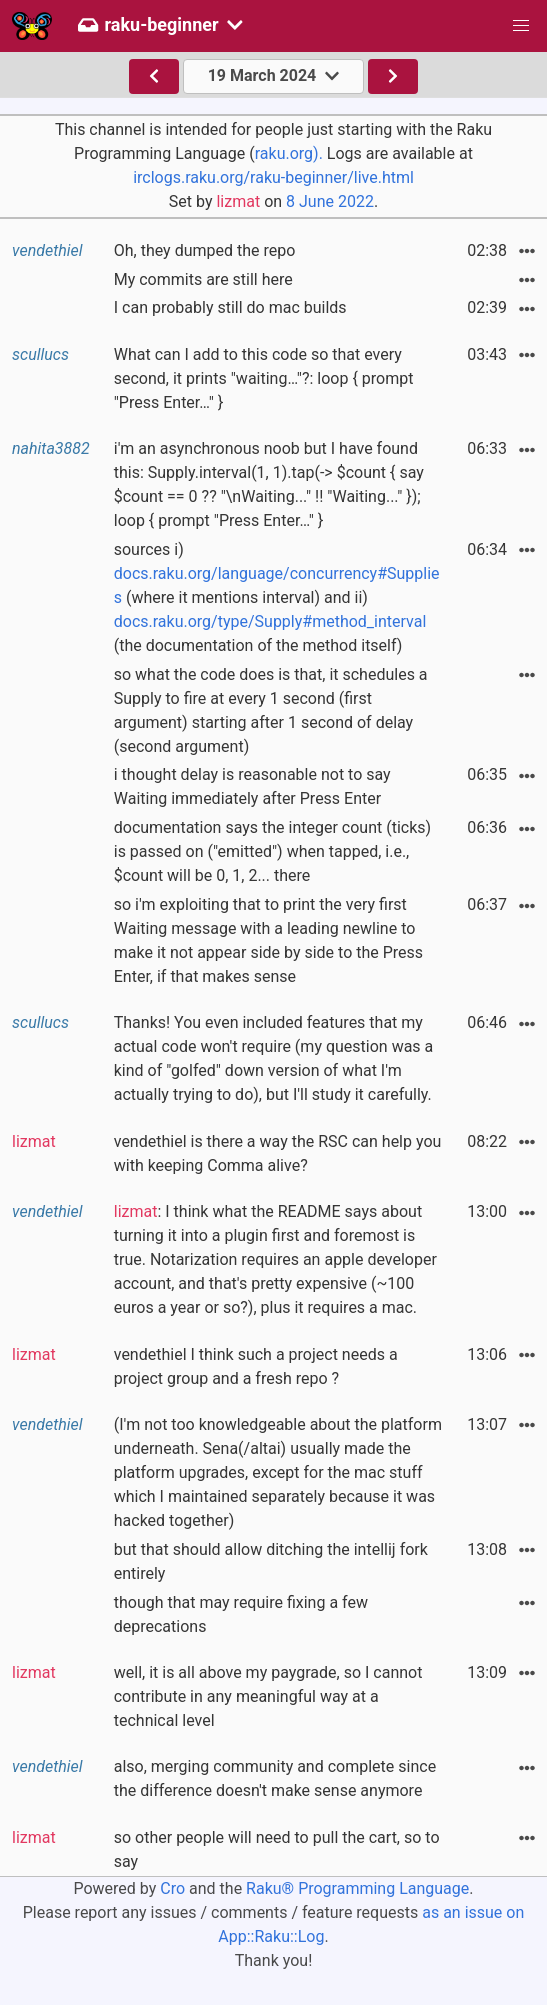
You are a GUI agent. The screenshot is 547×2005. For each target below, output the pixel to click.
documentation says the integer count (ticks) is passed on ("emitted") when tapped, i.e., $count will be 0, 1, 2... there (272, 851)
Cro (172, 1888)
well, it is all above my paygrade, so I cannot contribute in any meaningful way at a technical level (268, 1696)
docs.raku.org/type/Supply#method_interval (270, 621)
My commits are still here (203, 279)
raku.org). (289, 153)
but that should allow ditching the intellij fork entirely (271, 1561)
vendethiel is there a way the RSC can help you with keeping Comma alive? (278, 1153)
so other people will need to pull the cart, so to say (277, 1849)
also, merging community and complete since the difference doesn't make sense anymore (275, 1778)
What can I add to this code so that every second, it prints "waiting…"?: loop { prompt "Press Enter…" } (264, 378)
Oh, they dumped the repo (205, 250)
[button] (521, 26)
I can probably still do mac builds (230, 307)
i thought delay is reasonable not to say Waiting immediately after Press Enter (252, 786)
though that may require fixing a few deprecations (241, 1614)
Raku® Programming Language (357, 1888)
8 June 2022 (330, 201)
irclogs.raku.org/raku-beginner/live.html (273, 177)
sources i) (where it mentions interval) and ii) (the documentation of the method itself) (277, 597)
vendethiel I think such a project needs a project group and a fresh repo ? (256, 1366)
